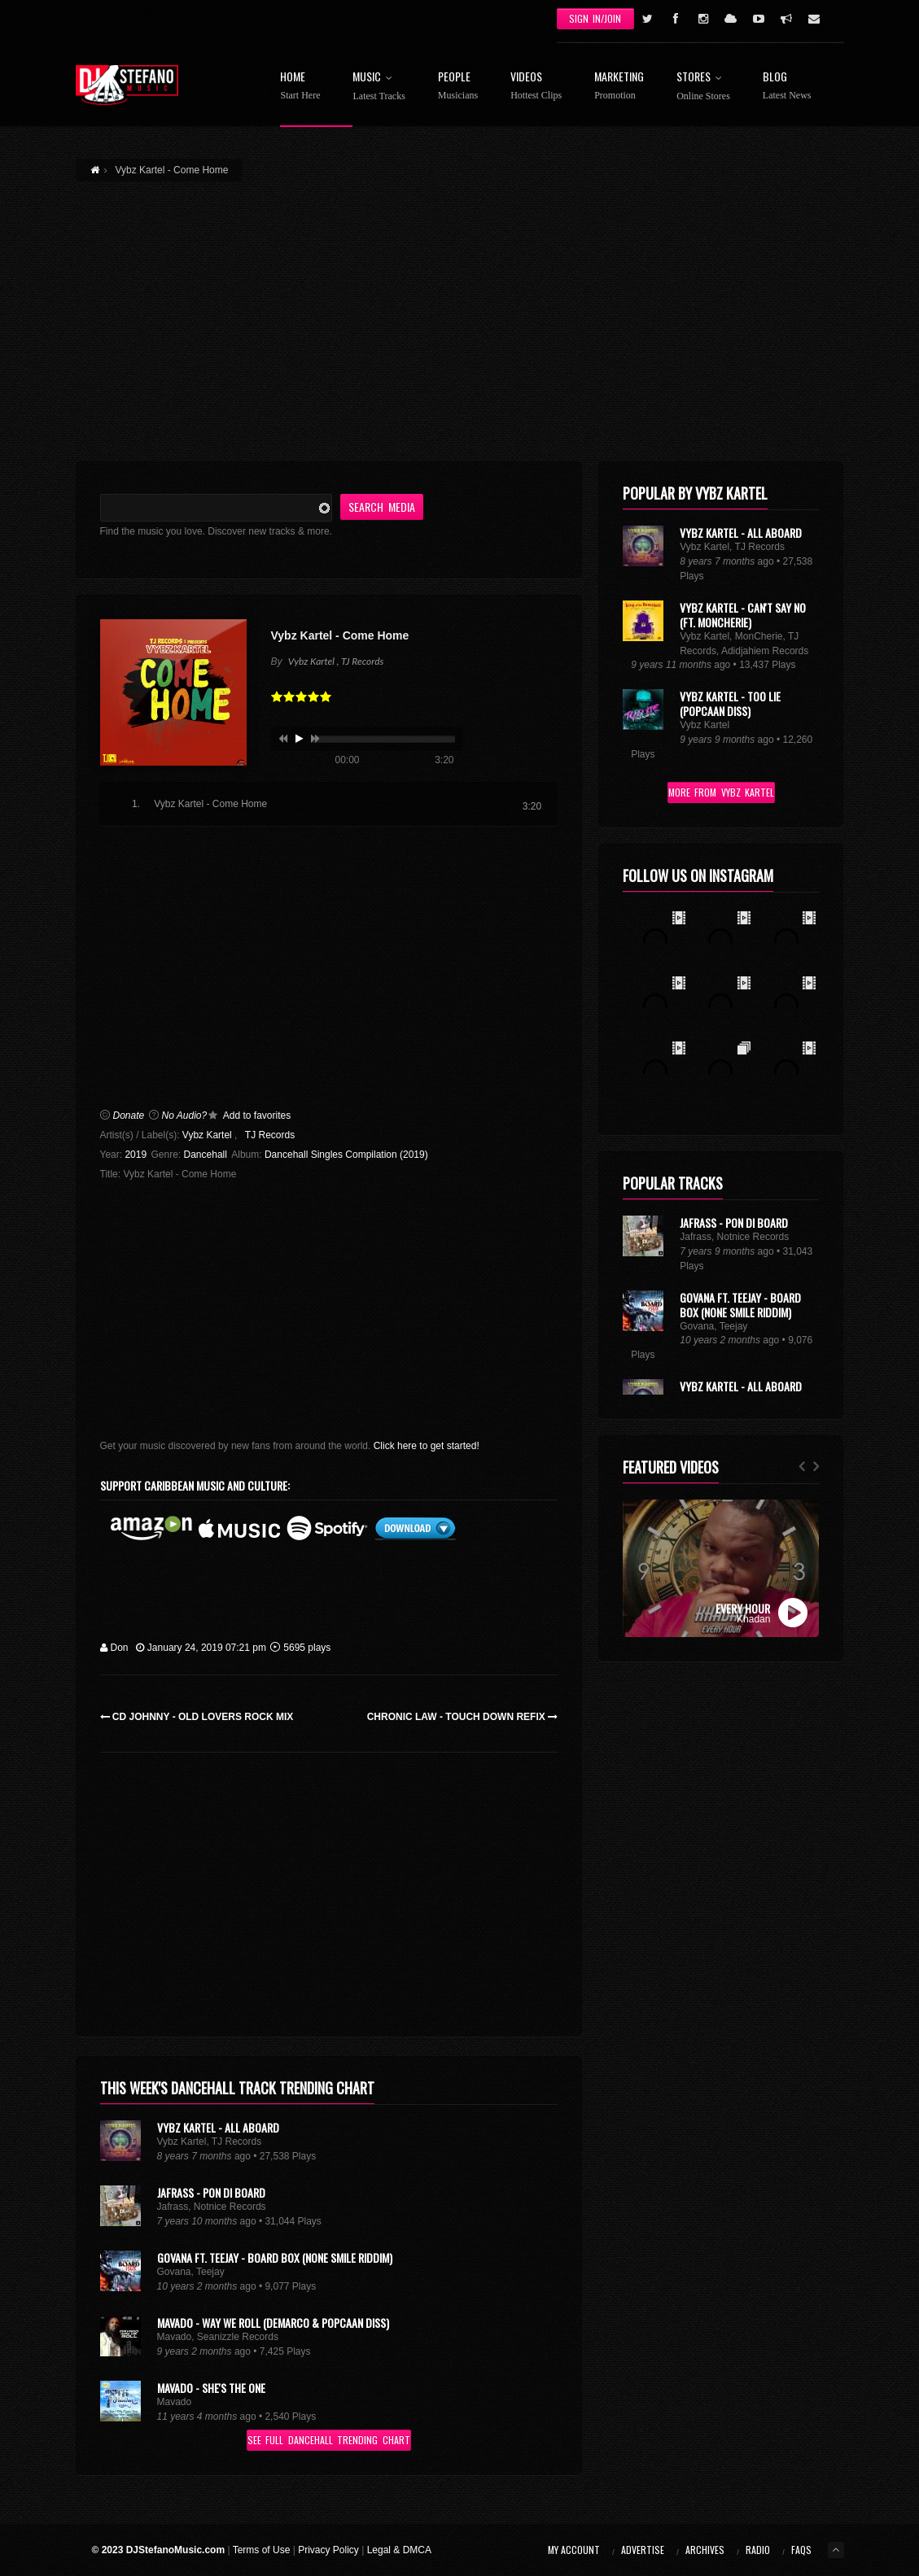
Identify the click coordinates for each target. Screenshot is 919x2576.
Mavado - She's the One (211, 2387)
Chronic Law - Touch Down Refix (462, 1716)
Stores (703, 86)
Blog (787, 86)
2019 (136, 1154)
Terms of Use (262, 2550)
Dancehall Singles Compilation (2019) (346, 1154)
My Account (574, 2549)
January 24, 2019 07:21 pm (201, 1647)
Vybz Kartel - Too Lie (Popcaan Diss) (730, 703)
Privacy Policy (328, 2550)
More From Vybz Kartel (721, 792)
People (458, 86)
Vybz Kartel (207, 1135)
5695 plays (300, 1647)
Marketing (619, 86)
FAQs (801, 2549)
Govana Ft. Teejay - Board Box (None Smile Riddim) (274, 2257)
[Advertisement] (460, 312)
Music (378, 86)
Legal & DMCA (399, 2550)
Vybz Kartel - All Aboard (218, 2127)
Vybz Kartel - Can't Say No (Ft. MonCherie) (743, 615)
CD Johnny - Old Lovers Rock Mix (197, 1716)
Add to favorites (257, 1115)
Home (300, 86)
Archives (704, 2549)
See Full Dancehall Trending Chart (328, 2440)
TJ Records (270, 1135)
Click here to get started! (426, 1446)
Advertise (642, 2549)
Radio (758, 2549)
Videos (536, 86)
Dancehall (205, 1154)
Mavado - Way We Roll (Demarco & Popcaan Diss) (273, 2322)
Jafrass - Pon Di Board (211, 2192)
